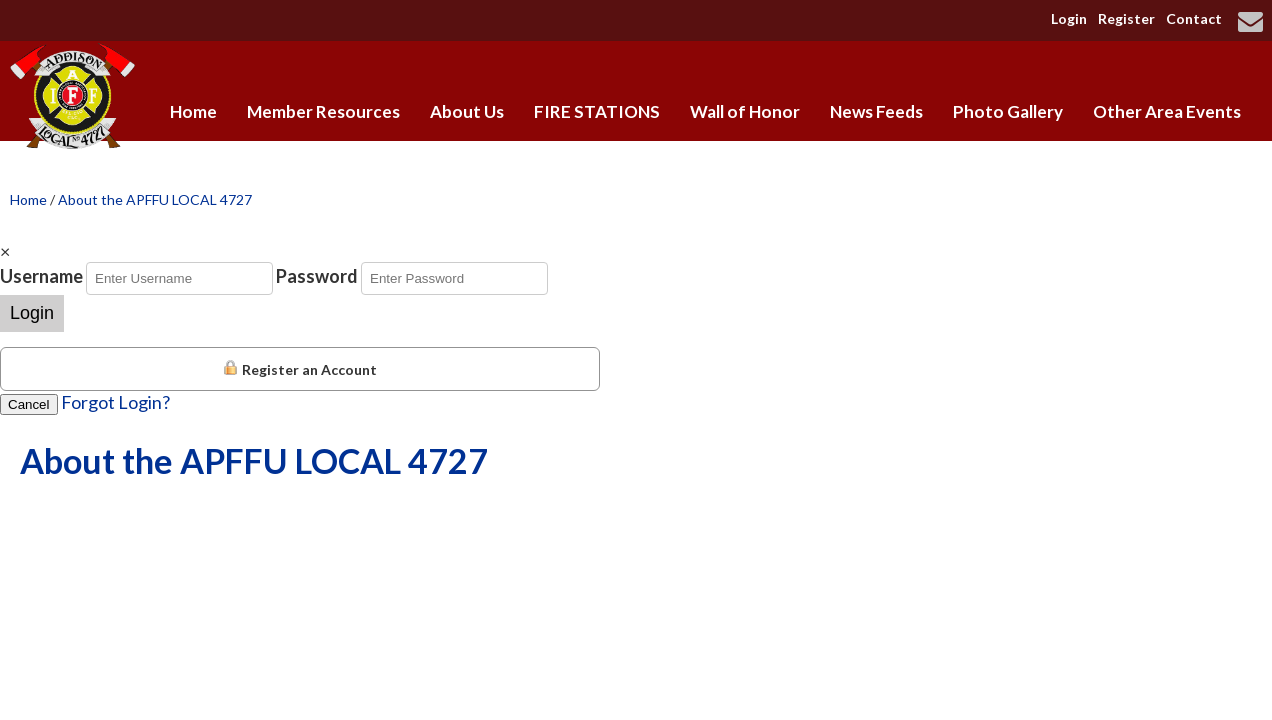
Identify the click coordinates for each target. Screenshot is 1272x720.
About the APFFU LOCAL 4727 (155, 199)
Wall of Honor (745, 111)
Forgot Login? (115, 402)
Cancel (29, 404)
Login (1069, 18)
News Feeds (876, 111)
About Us (467, 111)
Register (1126, 18)
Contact (1194, 18)
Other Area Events (1167, 111)
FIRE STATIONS (597, 111)
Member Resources (323, 111)
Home (193, 111)
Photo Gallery (1008, 111)
